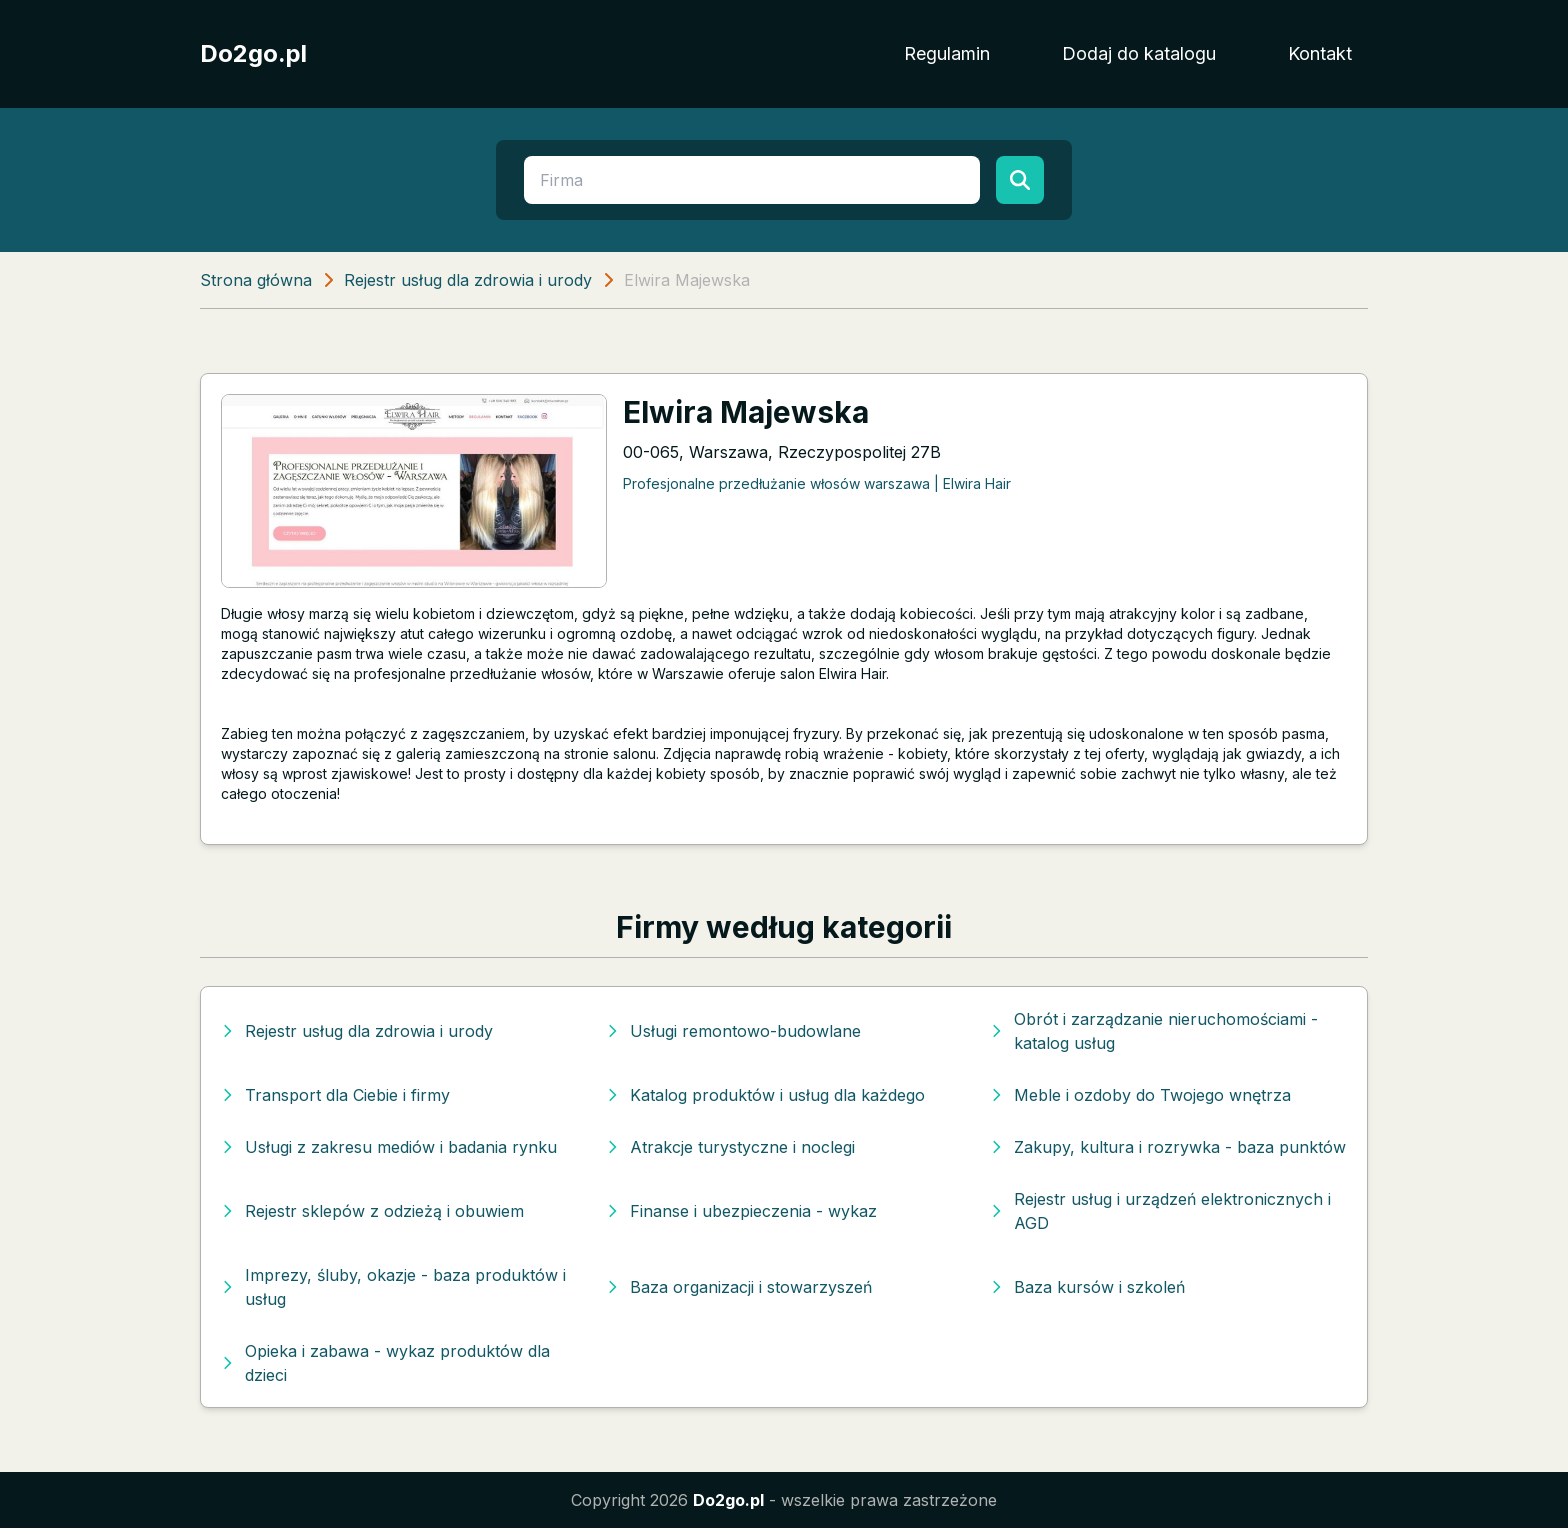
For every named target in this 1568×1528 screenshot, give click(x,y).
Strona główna (256, 280)
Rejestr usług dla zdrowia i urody (468, 280)
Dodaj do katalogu (1139, 53)
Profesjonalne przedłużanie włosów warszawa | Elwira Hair (817, 483)
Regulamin (947, 53)
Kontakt (1320, 53)
